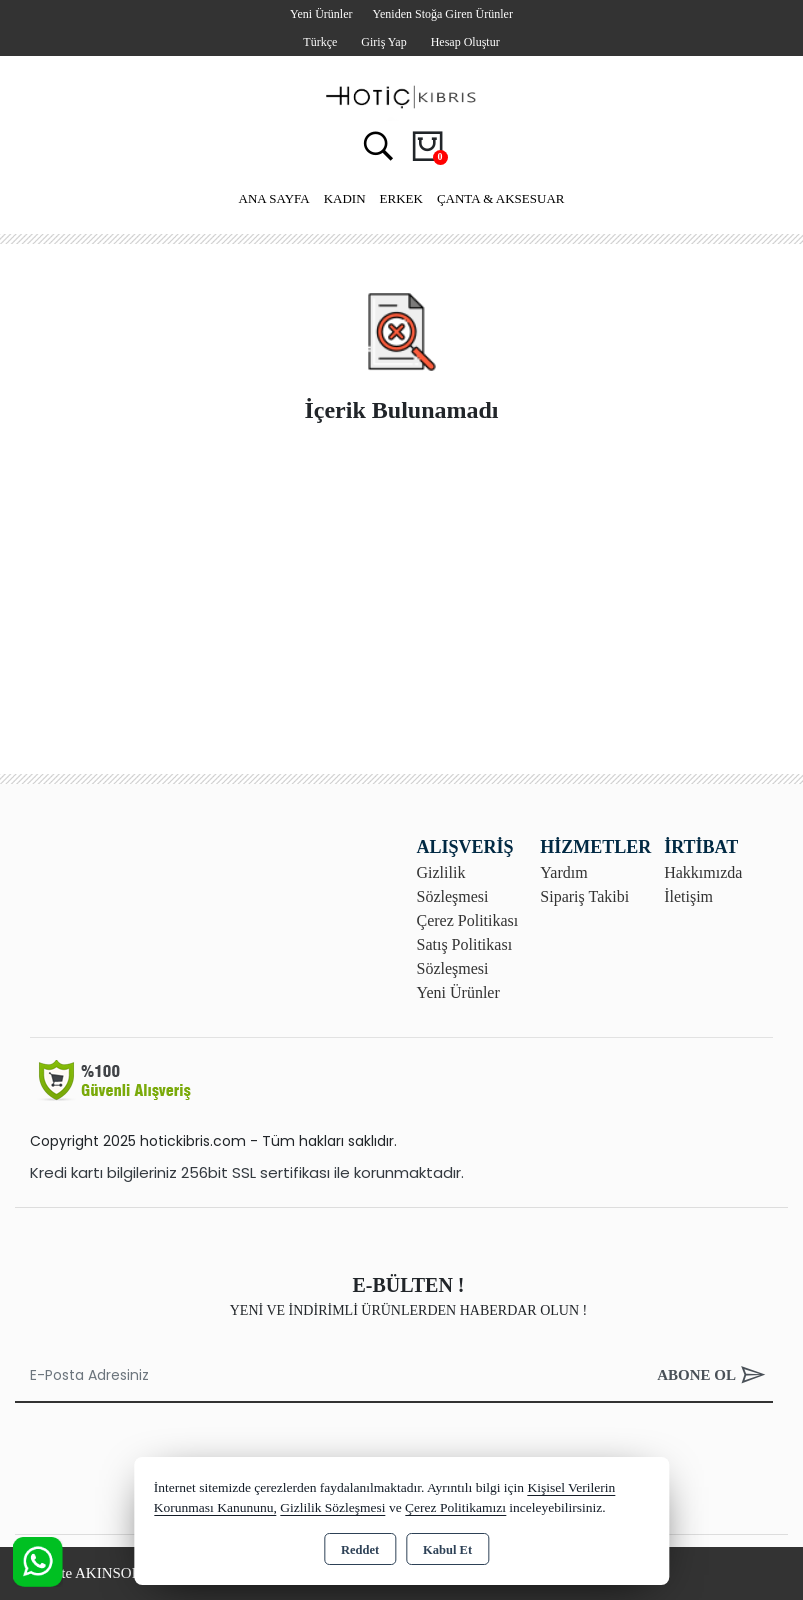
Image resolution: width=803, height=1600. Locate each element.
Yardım (563, 872)
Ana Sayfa (274, 198)
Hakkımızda (703, 872)
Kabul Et (447, 1550)
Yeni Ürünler (458, 992)
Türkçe (320, 42)
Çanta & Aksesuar (501, 198)
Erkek (401, 198)
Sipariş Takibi (584, 896)
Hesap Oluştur (465, 42)
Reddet (360, 1550)
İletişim (688, 896)
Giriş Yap (383, 42)
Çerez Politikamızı (455, 1507)
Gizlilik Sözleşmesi (332, 1507)
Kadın (345, 198)
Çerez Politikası (468, 920)
